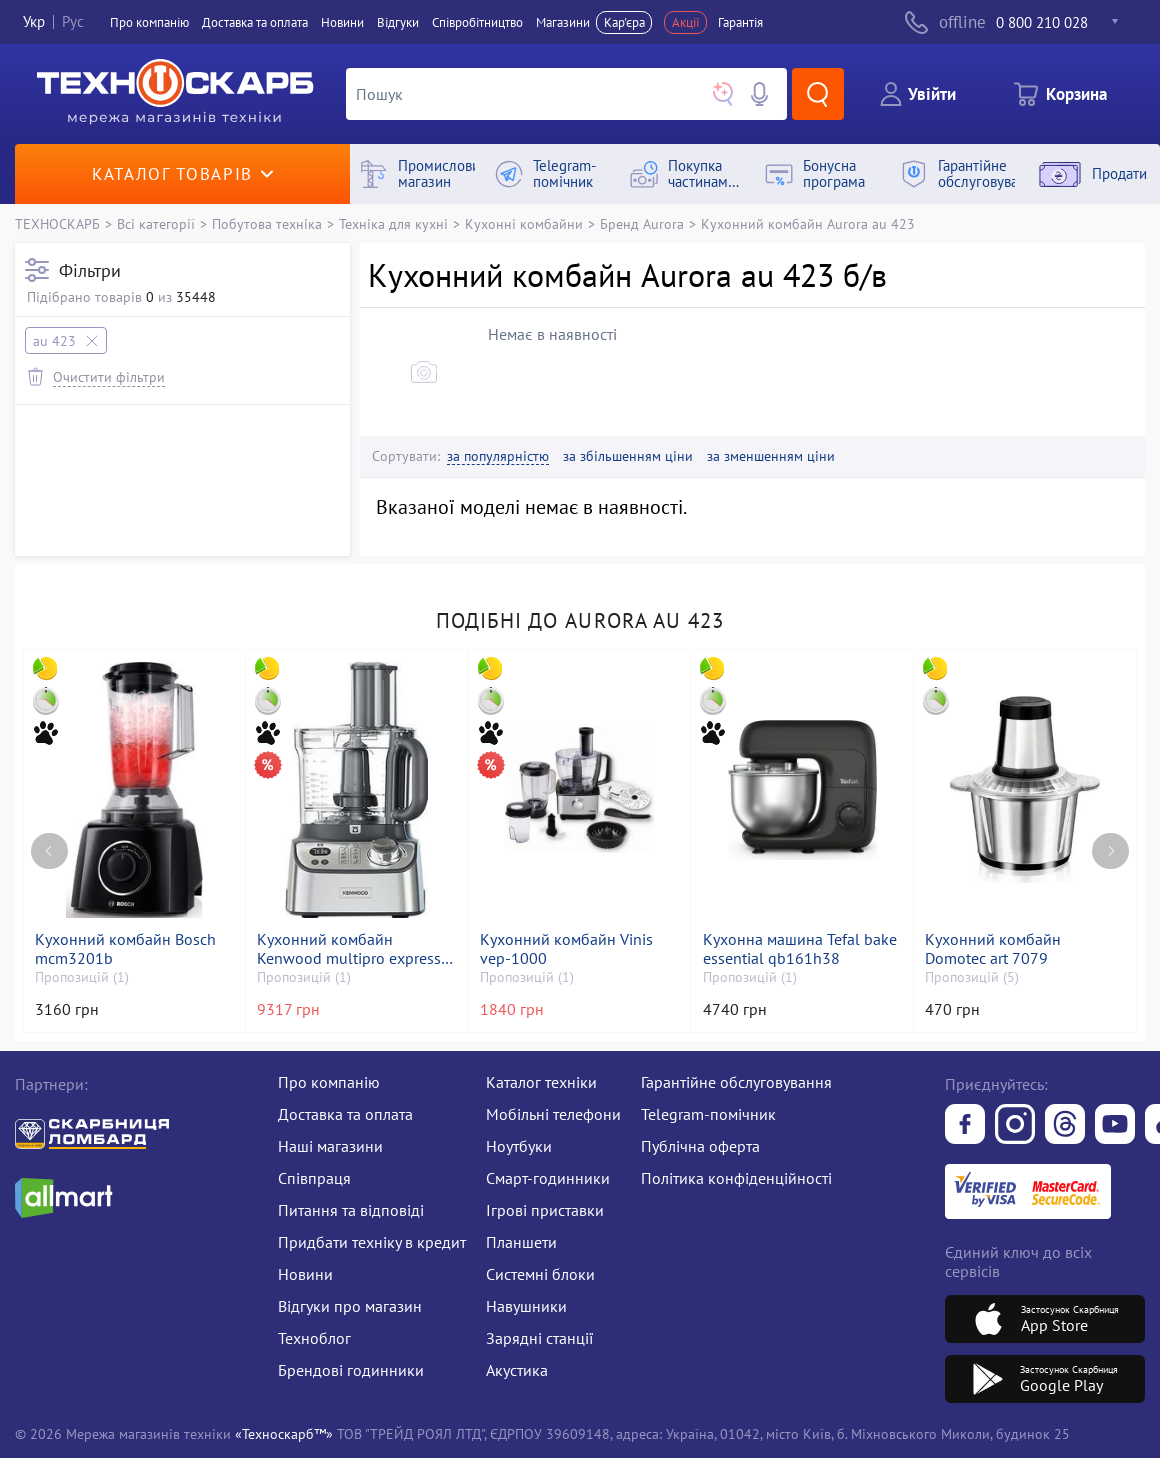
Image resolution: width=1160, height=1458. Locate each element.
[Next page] (1110, 851)
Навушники (526, 1306)
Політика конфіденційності (736, 1178)
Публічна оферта (700, 1146)
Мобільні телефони (553, 1114)
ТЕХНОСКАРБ (57, 223)
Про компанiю (149, 22)
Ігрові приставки (545, 1210)
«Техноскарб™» (284, 1433)
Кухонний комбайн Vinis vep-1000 (566, 949)
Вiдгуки (398, 22)
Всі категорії (156, 223)
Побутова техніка (267, 223)
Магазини (563, 22)
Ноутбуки (519, 1146)
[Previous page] (49, 851)
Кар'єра (624, 22)
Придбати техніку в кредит (372, 1242)
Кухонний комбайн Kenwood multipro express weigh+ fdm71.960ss (349, 949)
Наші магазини (330, 1146)
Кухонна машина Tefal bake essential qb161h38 (800, 949)
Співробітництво (477, 22)
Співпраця (314, 1178)
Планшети (521, 1242)
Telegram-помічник (708, 1114)
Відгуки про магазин (350, 1306)
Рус (73, 22)
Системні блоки (540, 1274)
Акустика (517, 1370)
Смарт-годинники (548, 1178)
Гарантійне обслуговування (736, 1082)
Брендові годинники (351, 1370)
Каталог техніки (541, 1082)
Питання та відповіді (351, 1210)
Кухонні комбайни (524, 223)
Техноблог (314, 1338)
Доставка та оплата (255, 22)
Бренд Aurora (642, 223)
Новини (342, 22)
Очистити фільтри (109, 376)
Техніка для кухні (393, 223)
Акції (686, 22)
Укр (34, 22)
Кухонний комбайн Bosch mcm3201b (125, 949)
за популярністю (498, 456)
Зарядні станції (539, 1338)
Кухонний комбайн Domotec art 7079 (993, 949)
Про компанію (329, 1082)
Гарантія (740, 22)
